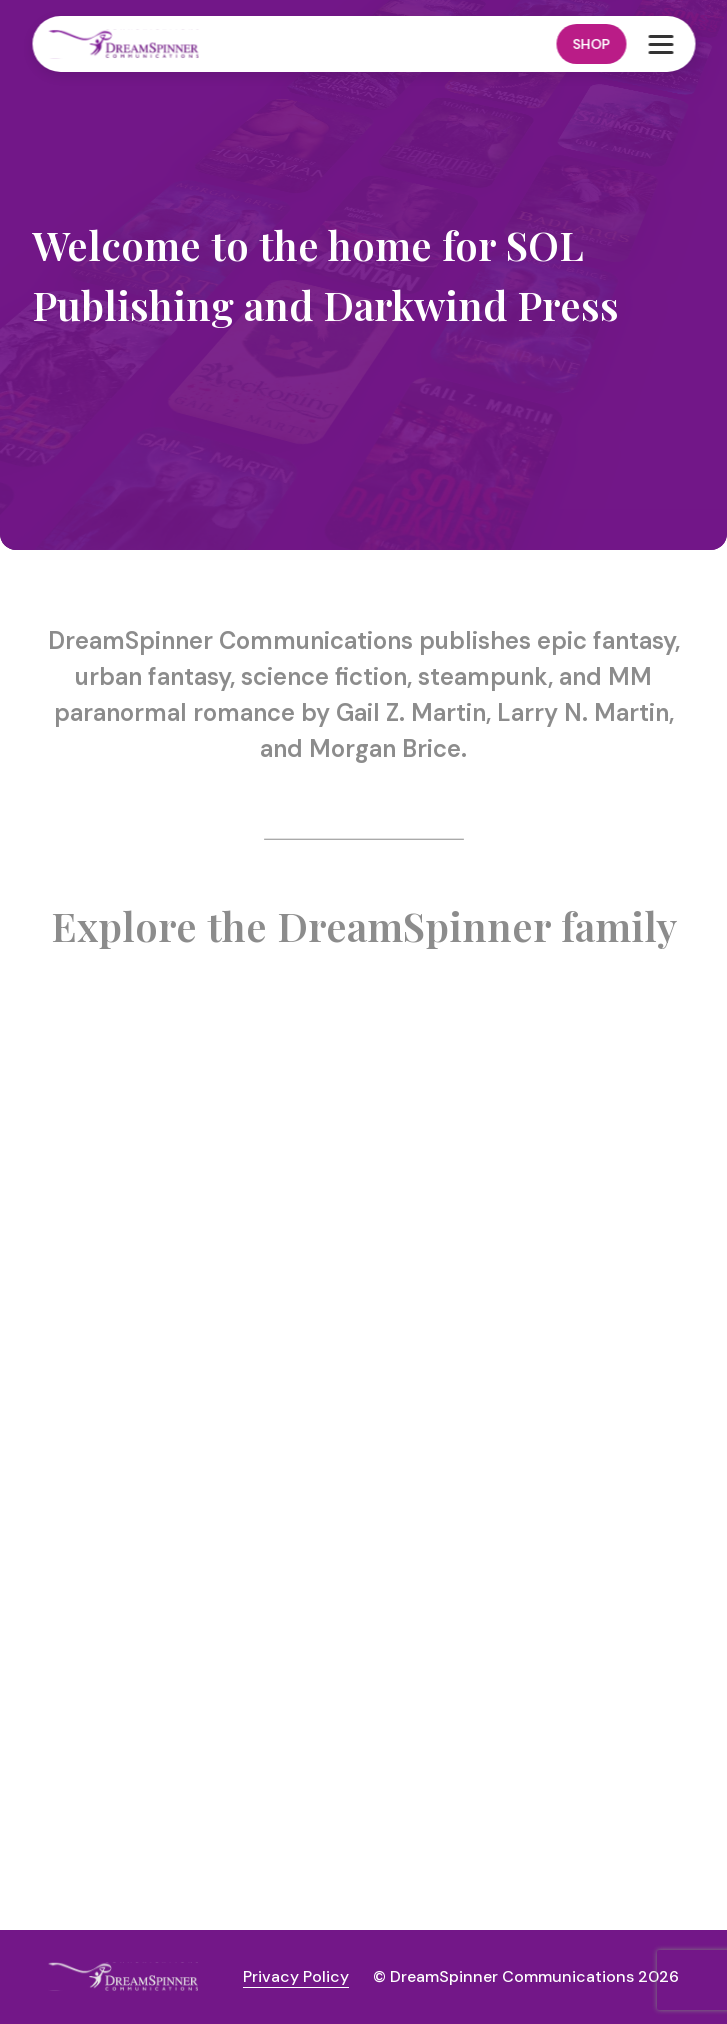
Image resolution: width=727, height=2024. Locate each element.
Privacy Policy (296, 1976)
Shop (591, 44)
